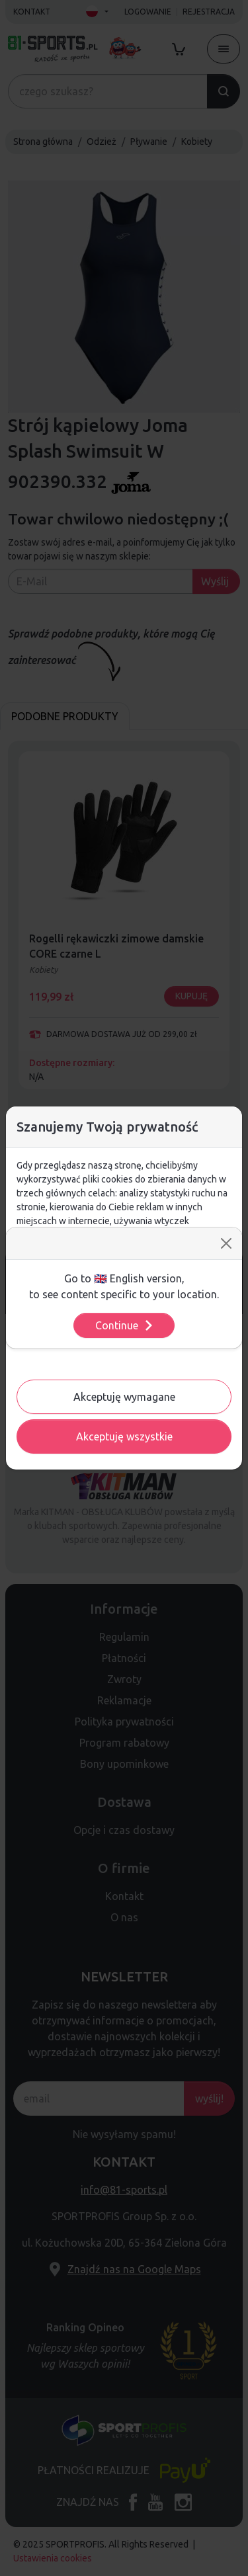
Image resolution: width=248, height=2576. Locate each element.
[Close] (226, 1243)
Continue (124, 1325)
